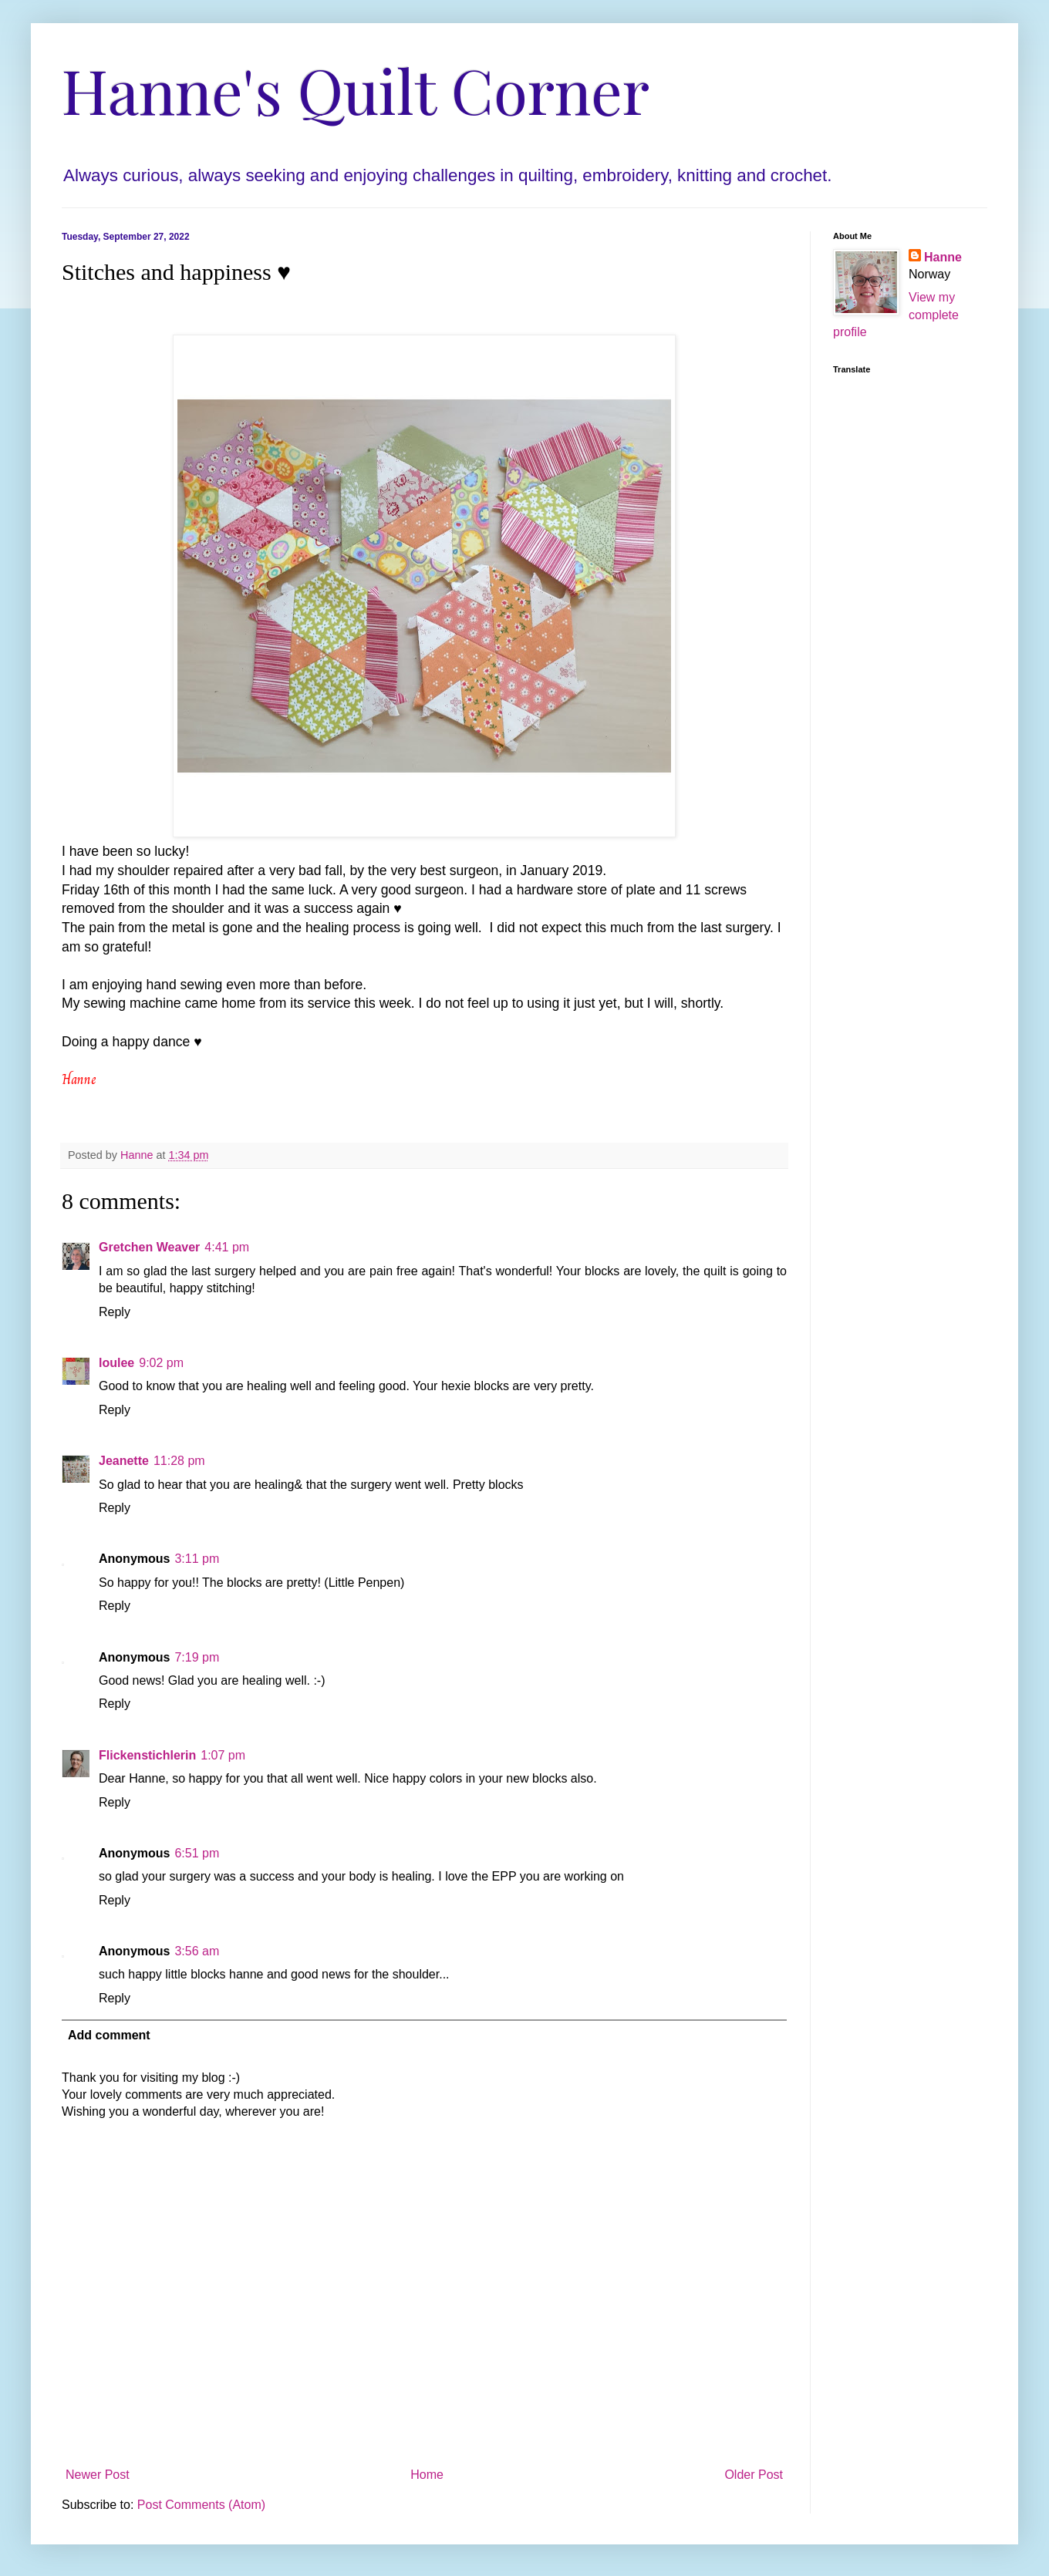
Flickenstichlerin (147, 1755)
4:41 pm (226, 1247)
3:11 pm (196, 1558)
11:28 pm (179, 1460)
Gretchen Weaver (149, 1247)
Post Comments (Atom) (201, 2504)
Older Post (753, 2474)
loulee (116, 1362)
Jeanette (124, 1460)
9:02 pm (161, 1362)
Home (427, 2474)
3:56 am (196, 1951)
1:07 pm (223, 1755)
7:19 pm (196, 1657)
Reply (114, 1311)
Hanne (943, 257)
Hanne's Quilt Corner (355, 89)
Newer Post (98, 2474)
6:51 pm (196, 1853)
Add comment (109, 2035)
